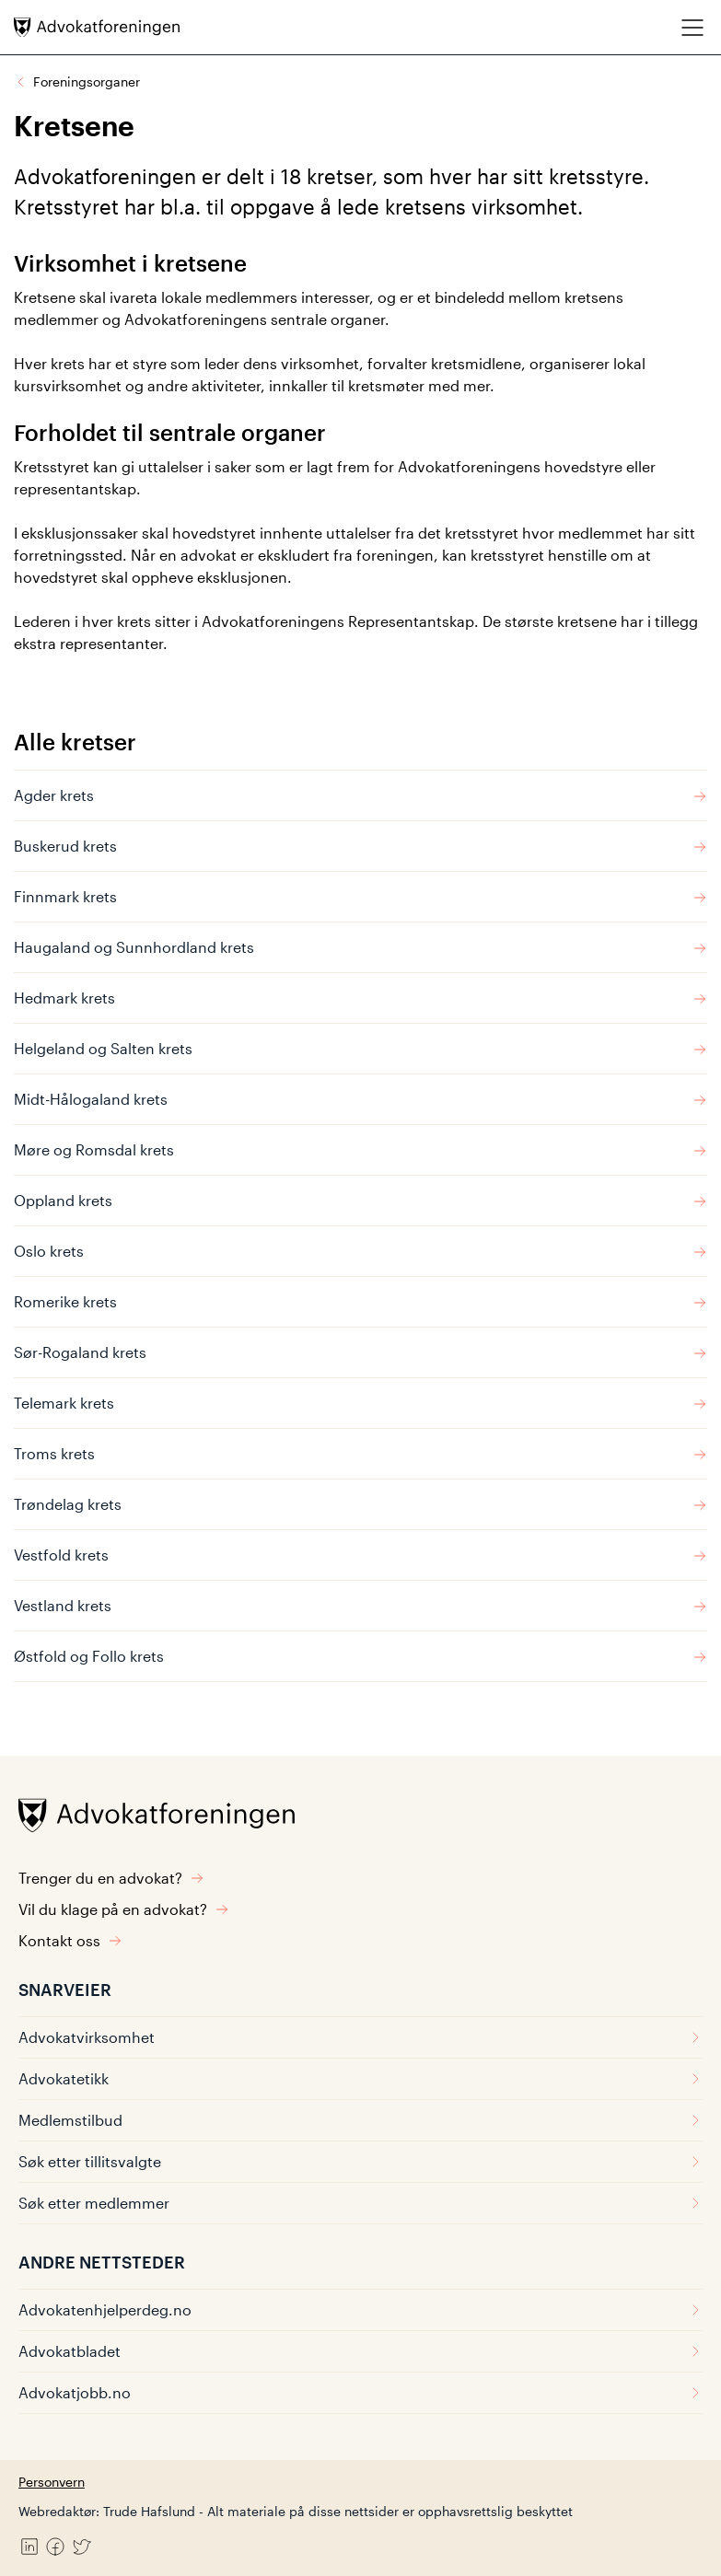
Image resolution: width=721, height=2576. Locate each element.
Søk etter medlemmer (360, 2202)
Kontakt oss (70, 1940)
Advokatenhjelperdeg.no (360, 2309)
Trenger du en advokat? (111, 1877)
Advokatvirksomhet (360, 2037)
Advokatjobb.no (360, 2392)
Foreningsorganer (86, 81)
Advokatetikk (360, 2078)
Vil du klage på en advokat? (123, 1909)
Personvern (51, 2481)
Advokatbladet (360, 2351)
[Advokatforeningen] (96, 27)
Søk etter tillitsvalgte (360, 2161)
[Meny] (692, 27)
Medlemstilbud (360, 2120)
